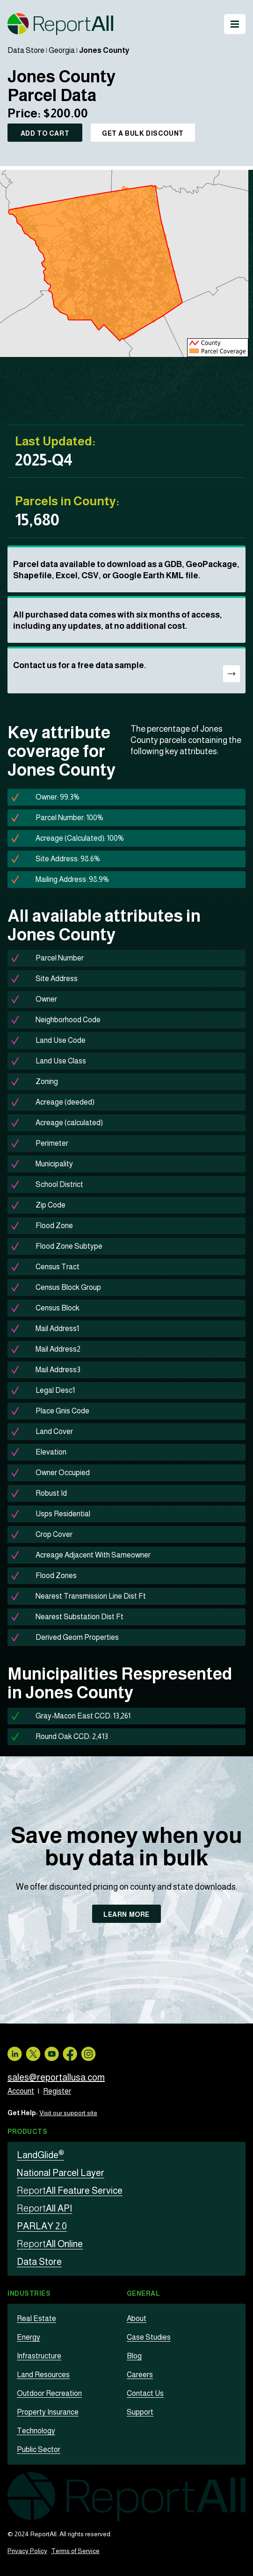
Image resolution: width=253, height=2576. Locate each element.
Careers (140, 2375)
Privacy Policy (27, 2550)
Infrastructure (39, 2356)
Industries (29, 2293)
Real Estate (36, 2318)
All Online (50, 2244)
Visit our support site (68, 2113)
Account (20, 2091)
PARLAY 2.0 (42, 2226)
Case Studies (149, 2337)
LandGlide (40, 2155)
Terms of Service (75, 2550)
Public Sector (38, 2449)
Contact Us (145, 2393)
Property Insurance (48, 2412)
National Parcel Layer (60, 2173)
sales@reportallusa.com (56, 2077)
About (136, 2318)
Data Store (25, 50)
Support (140, 2412)
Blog (134, 2356)
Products (27, 2131)
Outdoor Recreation (49, 2393)
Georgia (62, 50)
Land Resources (43, 2375)
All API (44, 2208)
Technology (36, 2431)
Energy (28, 2337)
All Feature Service (70, 2190)
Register (57, 2091)
